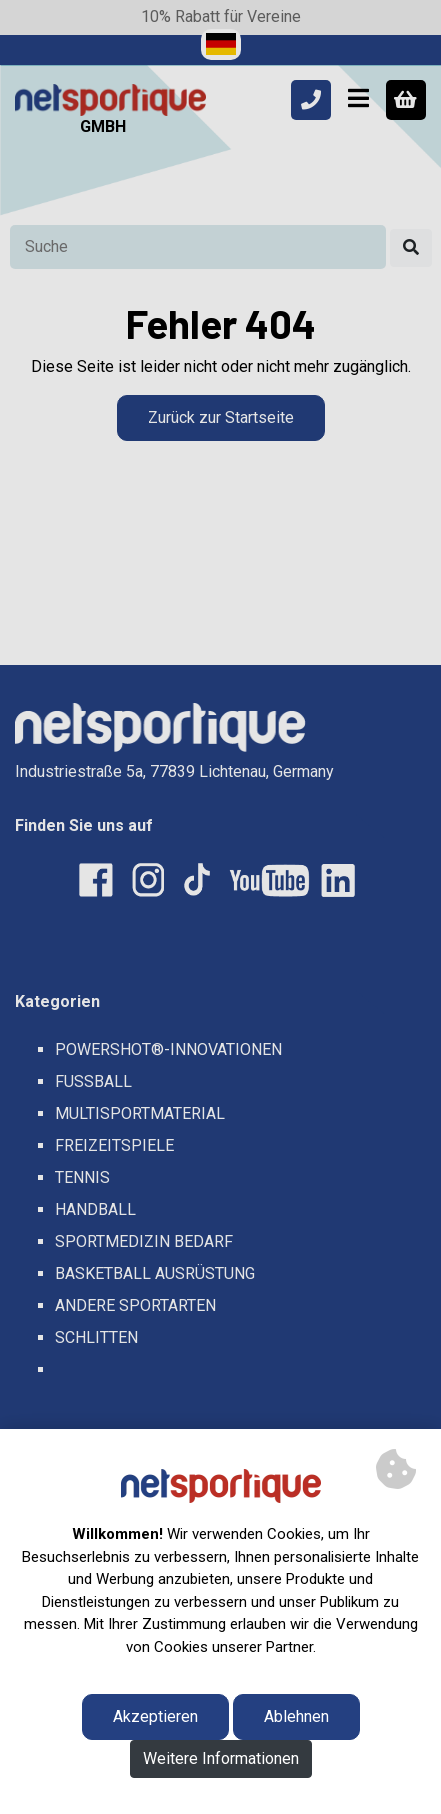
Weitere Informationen (221, 1758)
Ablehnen (296, 1716)
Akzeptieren (155, 1716)
